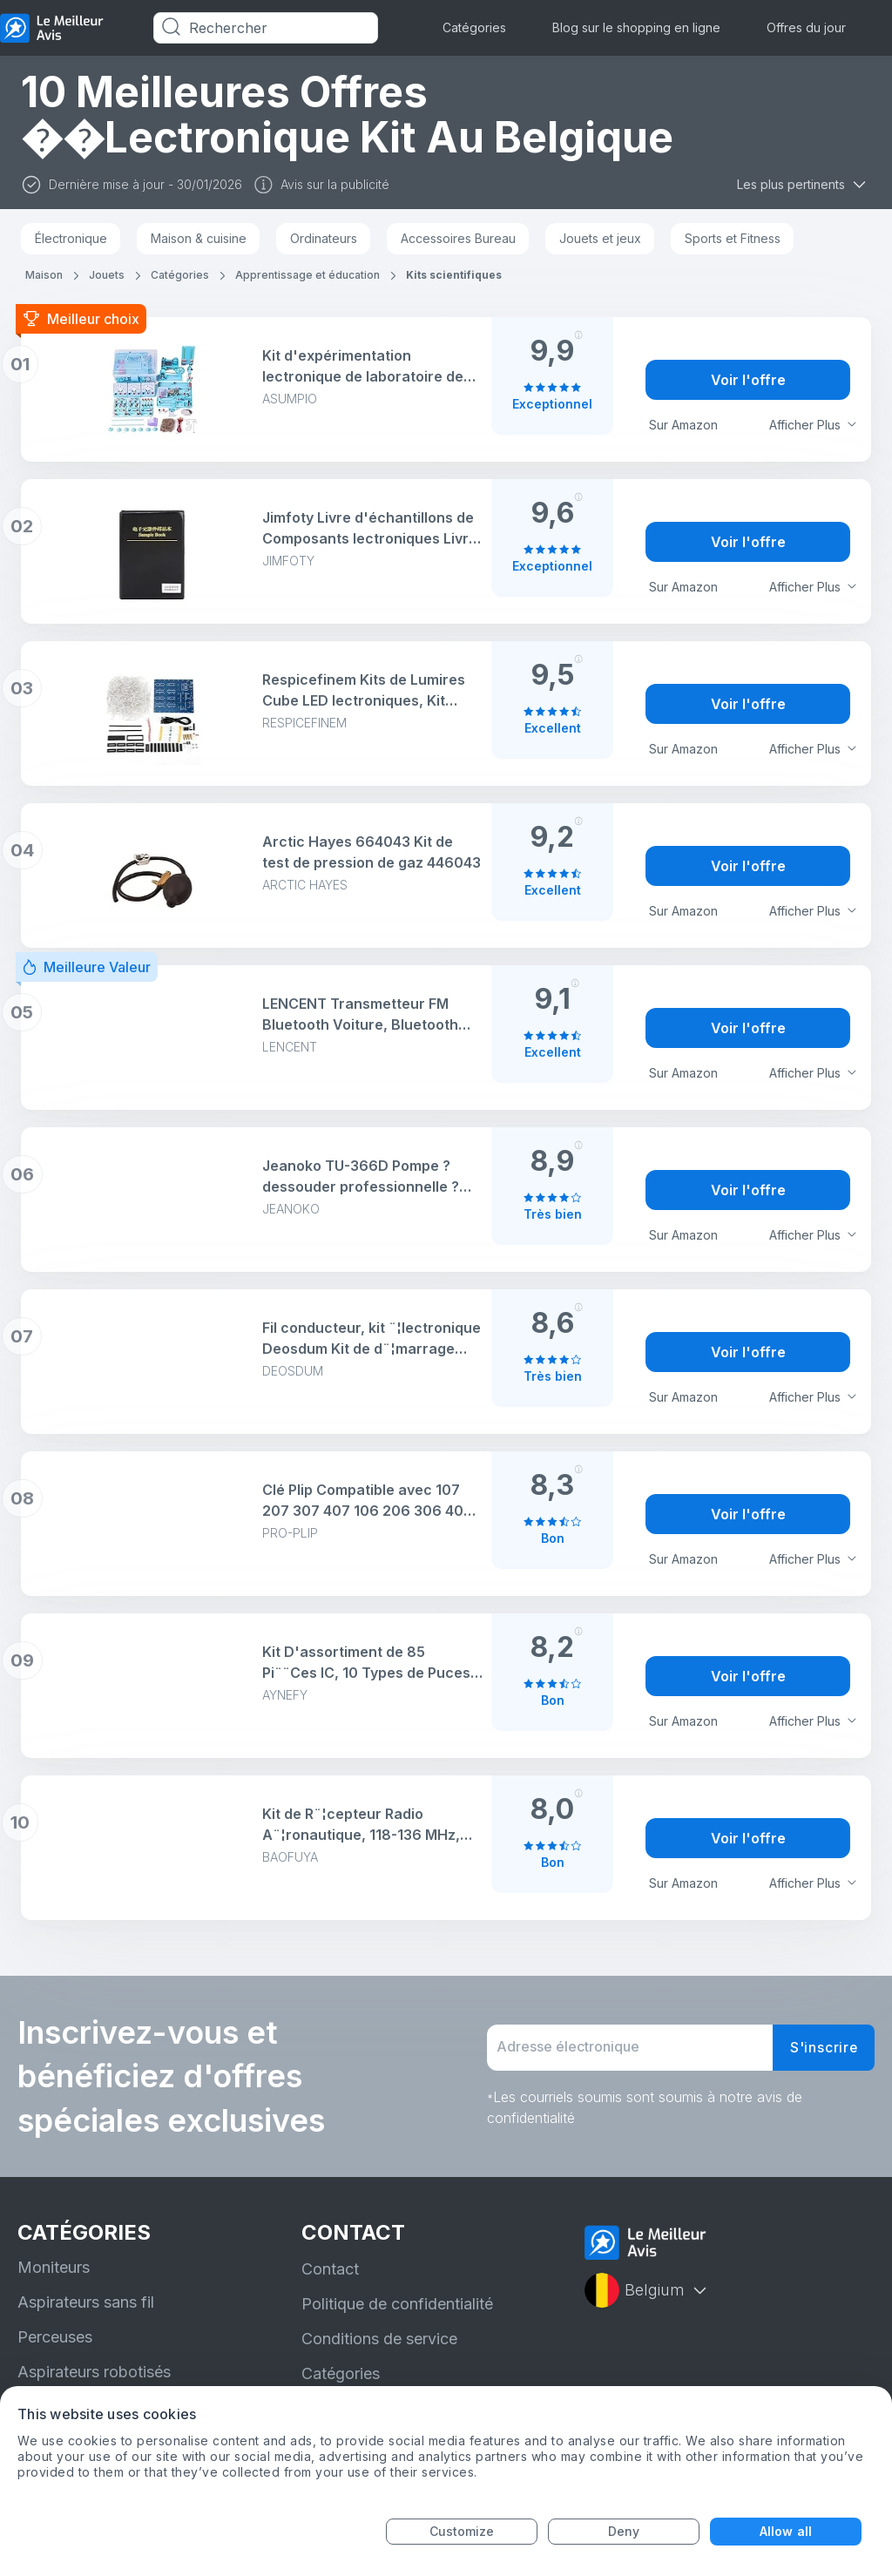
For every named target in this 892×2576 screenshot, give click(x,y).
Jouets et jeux (600, 238)
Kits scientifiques (454, 274)
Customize (462, 2531)
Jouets (107, 274)
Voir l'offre (748, 380)
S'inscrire (822, 2048)
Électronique (71, 238)
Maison (44, 274)
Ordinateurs (323, 238)
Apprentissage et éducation (307, 274)
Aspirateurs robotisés (94, 2372)
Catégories (474, 27)
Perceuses (54, 2337)
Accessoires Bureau (458, 238)
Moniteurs (53, 2267)
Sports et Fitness (732, 238)
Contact (330, 2269)
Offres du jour (806, 27)
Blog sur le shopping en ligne (636, 27)
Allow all (786, 2531)
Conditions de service (379, 2338)
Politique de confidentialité (397, 2304)
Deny (623, 2531)
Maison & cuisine (199, 238)
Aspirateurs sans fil (85, 2302)
